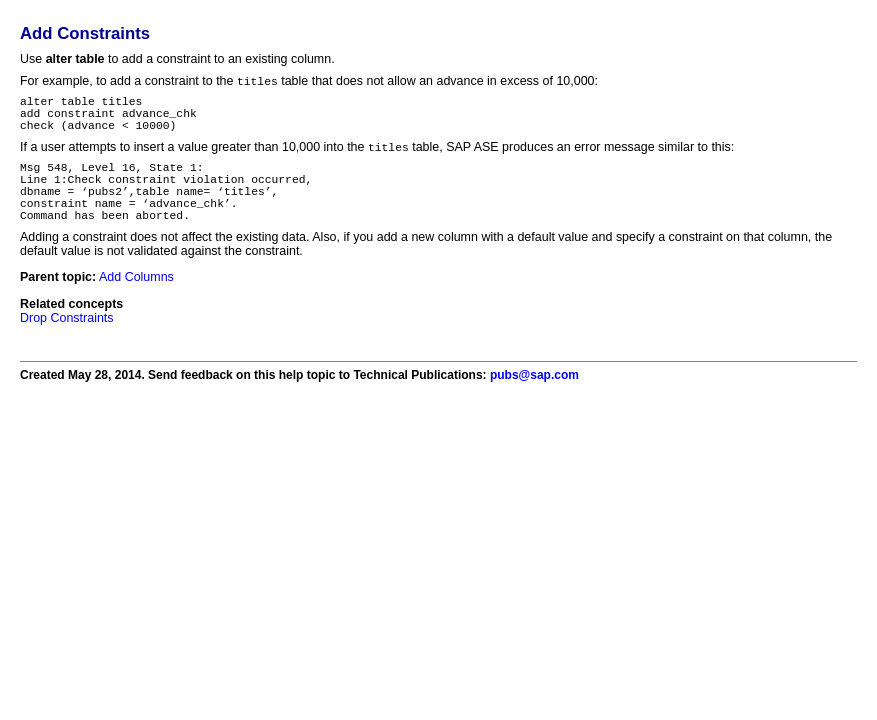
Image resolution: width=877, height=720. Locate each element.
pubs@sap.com (534, 401)
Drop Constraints (67, 344)
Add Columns (136, 303)
